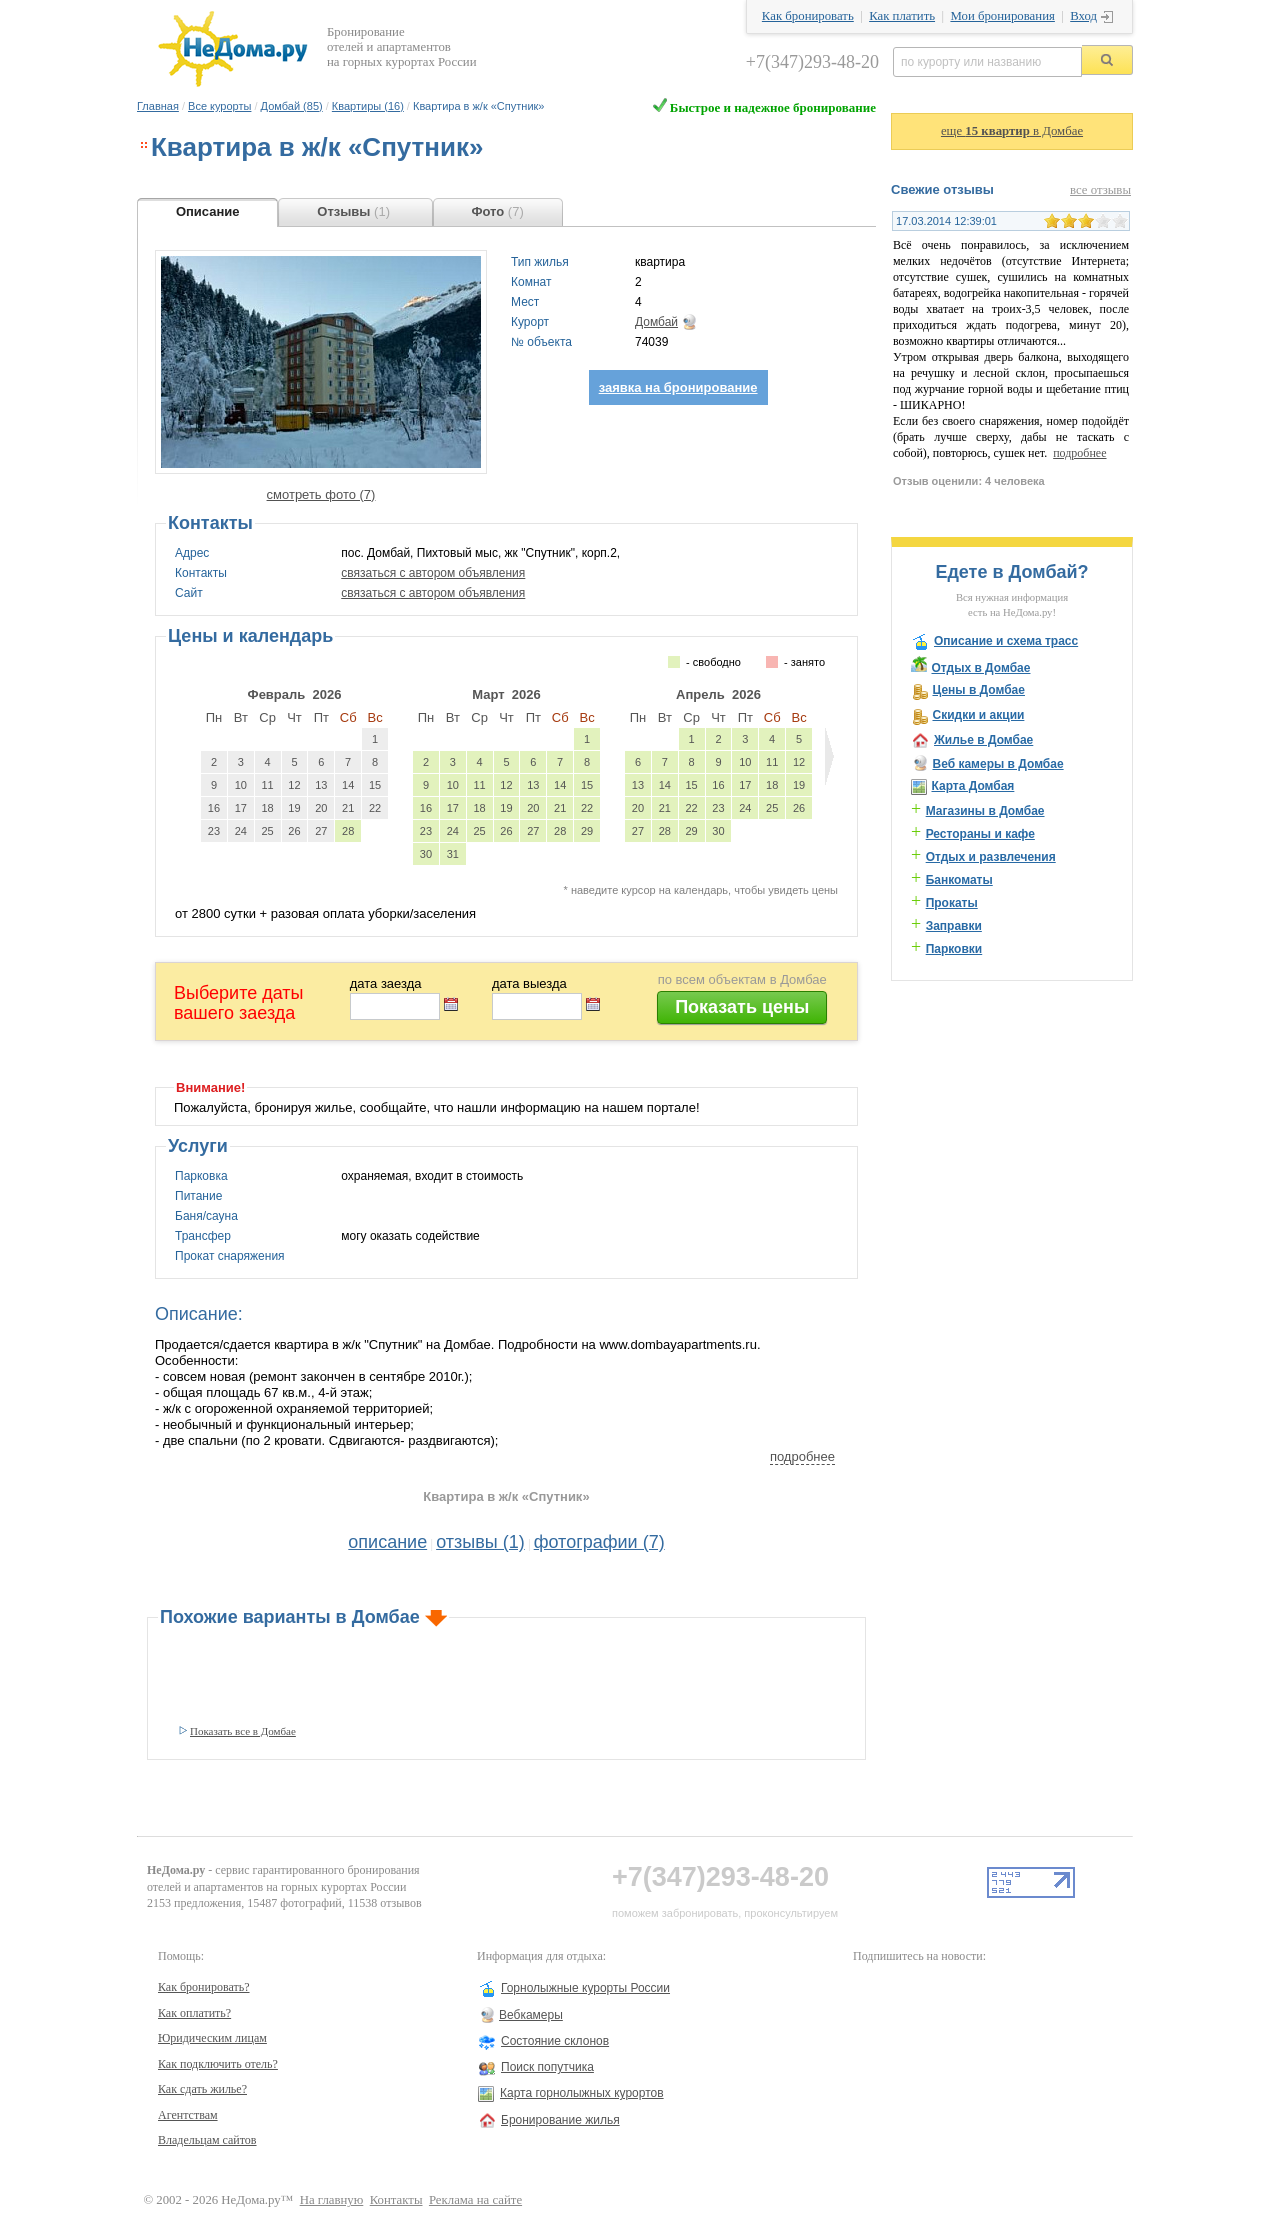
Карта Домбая (972, 786)
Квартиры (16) (368, 106)
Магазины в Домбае (985, 811)
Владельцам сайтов (207, 2140)
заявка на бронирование (678, 387)
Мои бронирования (1002, 16)
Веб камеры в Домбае (997, 764)
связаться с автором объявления (433, 573)
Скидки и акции (978, 715)
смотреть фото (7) (321, 494)
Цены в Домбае (978, 690)
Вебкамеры (531, 2015)
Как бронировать (808, 16)
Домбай (656, 322)
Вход (1083, 16)
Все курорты (219, 106)
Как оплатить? (194, 2013)
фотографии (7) (599, 1542)
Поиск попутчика (547, 2067)
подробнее (802, 1456)
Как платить (902, 16)
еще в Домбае (1012, 131)
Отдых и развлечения (991, 857)
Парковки (954, 949)
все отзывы (1100, 190)
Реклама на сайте (475, 2200)
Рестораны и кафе (980, 834)
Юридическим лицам (212, 2038)
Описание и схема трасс (1006, 641)
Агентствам (188, 2115)
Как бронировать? (204, 1987)
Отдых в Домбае (980, 668)
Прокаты (952, 903)
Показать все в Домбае (243, 1731)
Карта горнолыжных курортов (582, 2093)
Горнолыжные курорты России (585, 1988)
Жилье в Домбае (983, 740)
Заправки (954, 926)
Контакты (396, 2200)
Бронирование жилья (560, 2120)
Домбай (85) (292, 106)
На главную (332, 2200)
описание (387, 1542)
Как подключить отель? (218, 2064)
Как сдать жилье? (202, 2089)
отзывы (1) (480, 1542)
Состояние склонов (555, 2041)
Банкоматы (959, 880)
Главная (158, 106)
